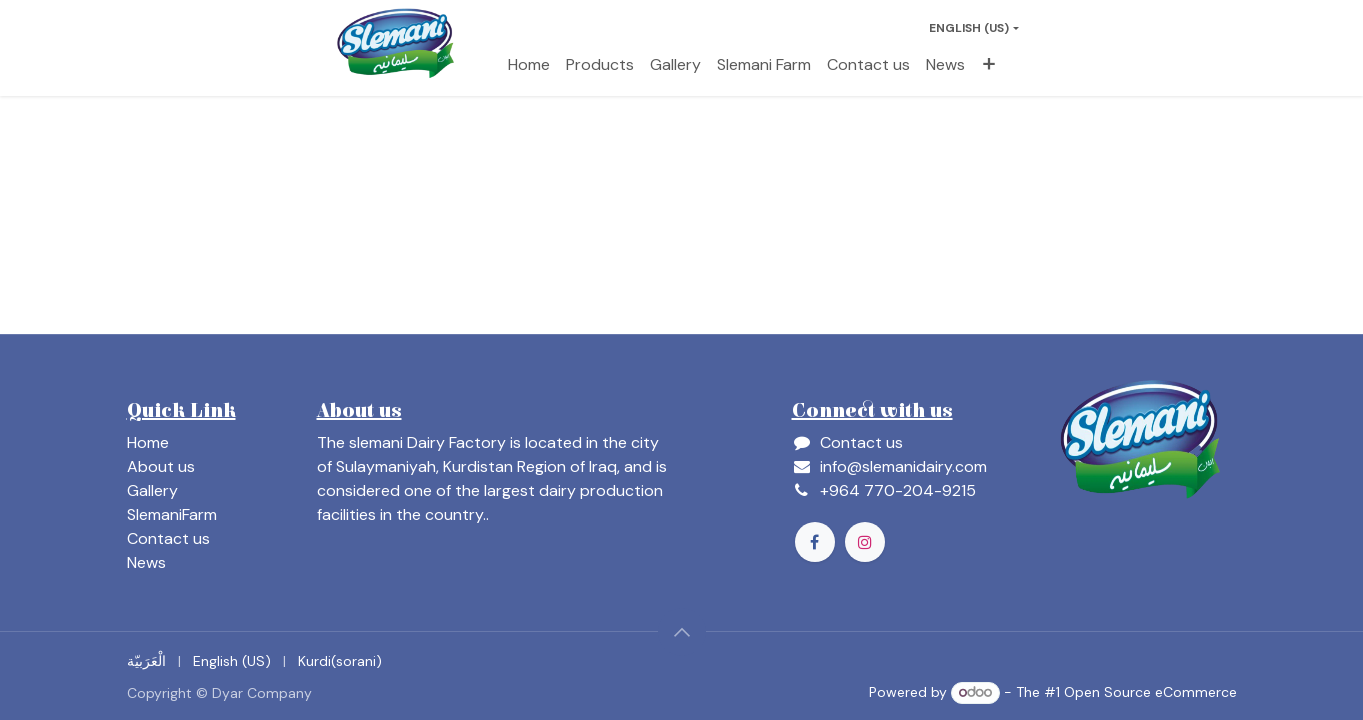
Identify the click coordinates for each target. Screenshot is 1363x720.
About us (161, 466)
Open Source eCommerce (1150, 692)
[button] (682, 632)
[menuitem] (529, 65)
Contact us (168, 538)
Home (148, 442)
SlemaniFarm (172, 514)
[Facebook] (815, 542)
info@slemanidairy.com (903, 466)
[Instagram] (865, 542)
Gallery (152, 490)
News (146, 562)
